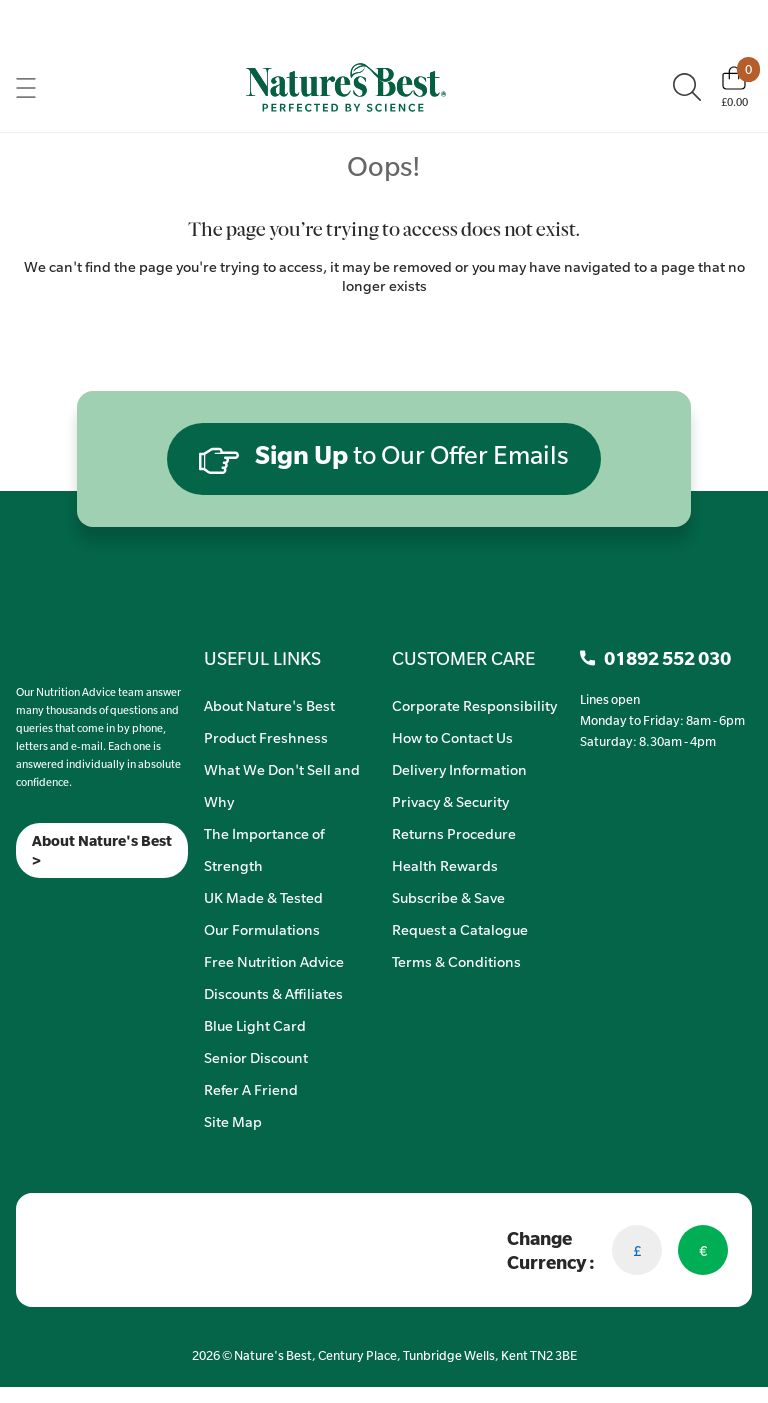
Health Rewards (445, 865)
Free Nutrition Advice (274, 961)
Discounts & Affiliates (273, 993)
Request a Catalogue (460, 929)
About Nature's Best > (102, 850)
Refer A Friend (251, 1089)
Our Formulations (262, 929)
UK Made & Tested (263, 897)
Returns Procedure (454, 833)
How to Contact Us (452, 737)
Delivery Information (459, 769)
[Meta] (16, 903)
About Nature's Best (269, 705)
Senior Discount (256, 1057)
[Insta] (33, 903)
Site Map (233, 1121)
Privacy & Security (450, 801)
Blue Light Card (255, 1025)
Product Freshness (266, 737)
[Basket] (734, 87)
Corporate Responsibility (474, 705)
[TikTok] (50, 903)
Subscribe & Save (448, 897)
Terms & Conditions (456, 961)
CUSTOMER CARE (463, 658)
